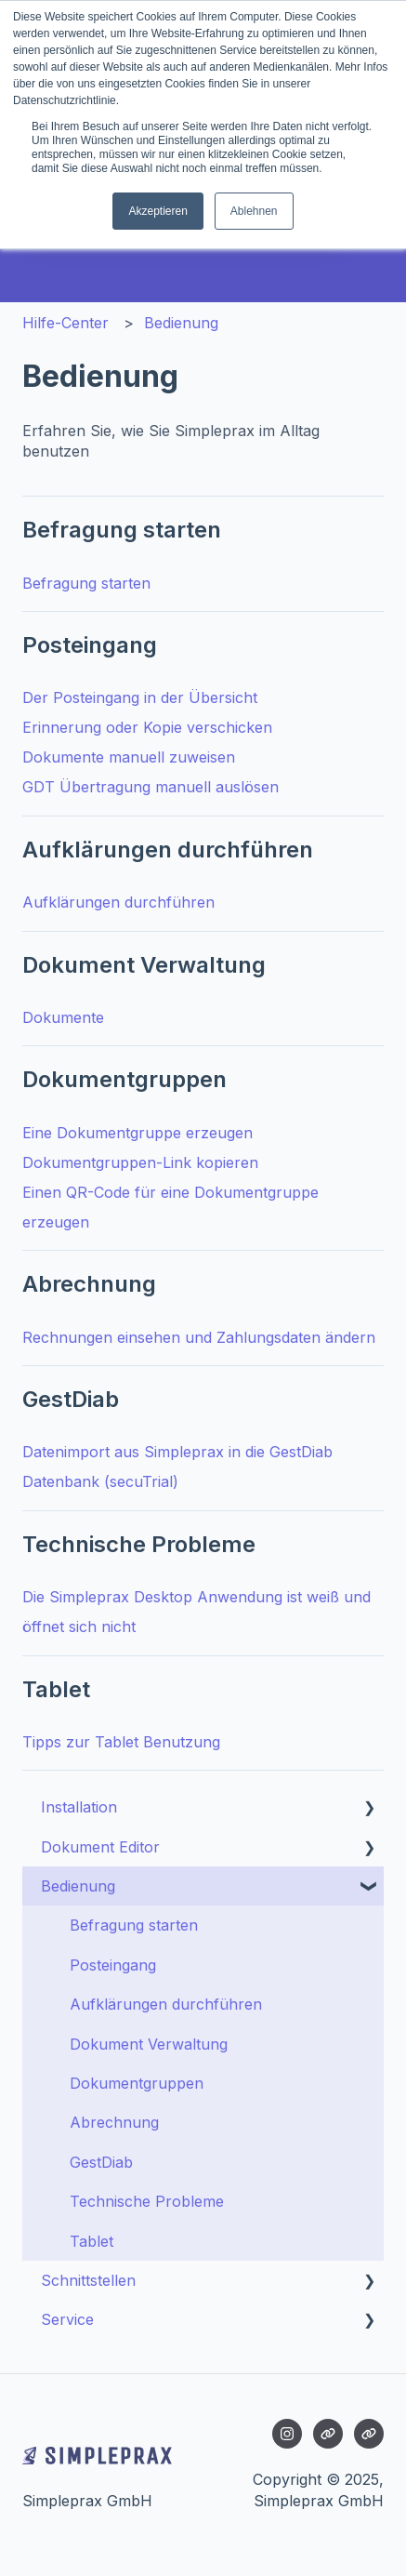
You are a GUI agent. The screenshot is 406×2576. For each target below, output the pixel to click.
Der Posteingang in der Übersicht (139, 697)
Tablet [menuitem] (91, 2241)
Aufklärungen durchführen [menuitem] (166, 2004)
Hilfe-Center (65, 322)
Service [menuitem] (67, 2319)
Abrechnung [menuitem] (114, 2122)
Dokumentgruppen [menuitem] (136, 2083)
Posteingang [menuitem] (113, 1965)
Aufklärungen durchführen (118, 902)
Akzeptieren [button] (157, 211)
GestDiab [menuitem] (101, 2162)
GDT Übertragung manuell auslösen (150, 786)
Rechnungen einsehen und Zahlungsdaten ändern (198, 1337)
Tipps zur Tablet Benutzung (121, 1742)
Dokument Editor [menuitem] (100, 1847)
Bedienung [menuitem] (78, 1886)
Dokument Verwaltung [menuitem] (149, 2044)
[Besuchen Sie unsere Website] (328, 2434)
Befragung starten (86, 583)
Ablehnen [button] (254, 211)
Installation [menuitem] (79, 1807)
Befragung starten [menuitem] (134, 1925)
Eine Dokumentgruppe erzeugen (137, 1132)
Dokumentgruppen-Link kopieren (140, 1162)
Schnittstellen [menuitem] (88, 2280)
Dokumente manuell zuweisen (128, 757)
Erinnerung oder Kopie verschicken (147, 727)
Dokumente (63, 1017)
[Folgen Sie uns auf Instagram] (287, 2434)
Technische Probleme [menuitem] (147, 2201)
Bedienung (181, 322)
